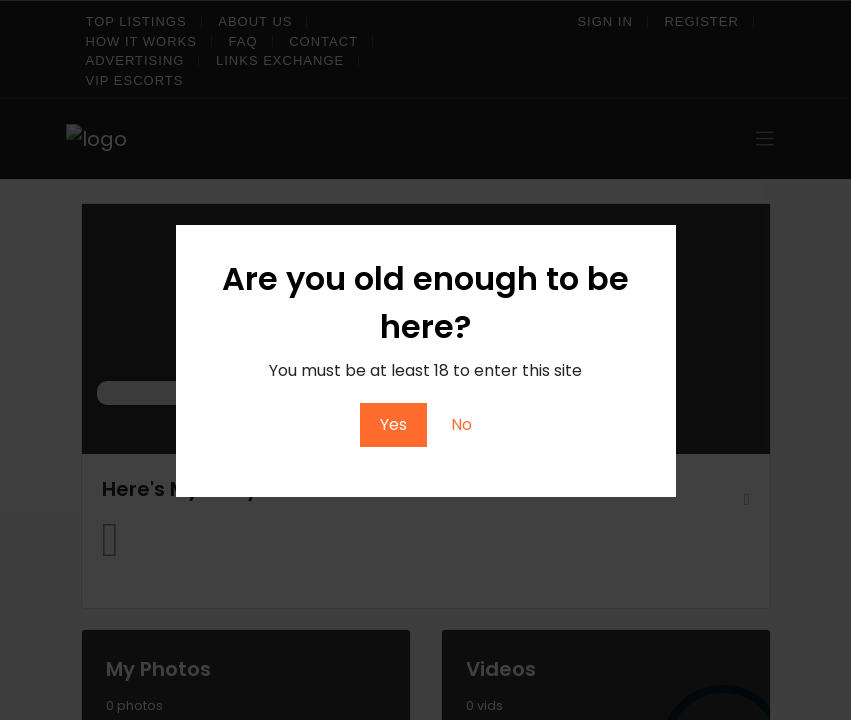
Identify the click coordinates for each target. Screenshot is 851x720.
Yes (393, 423)
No (461, 423)
